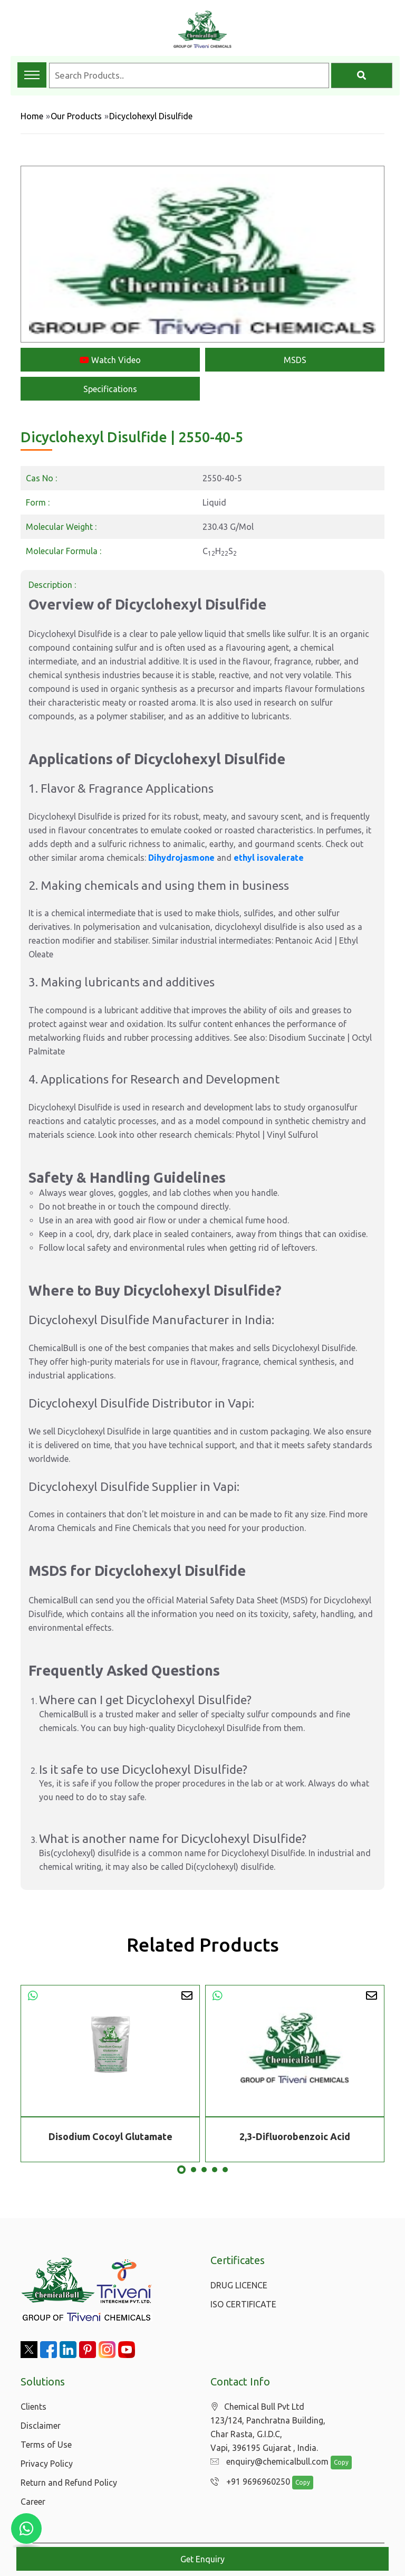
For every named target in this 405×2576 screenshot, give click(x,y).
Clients (33, 2406)
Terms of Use (46, 2444)
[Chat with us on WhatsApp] (26, 2528)
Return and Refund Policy (69, 2482)
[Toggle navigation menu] (31, 75)
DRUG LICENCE (238, 2285)
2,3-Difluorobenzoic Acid (294, 2136)
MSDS (295, 360)
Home (32, 116)
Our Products (76, 116)
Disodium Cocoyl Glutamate (110, 2136)
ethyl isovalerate (269, 857)
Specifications (110, 389)
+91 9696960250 (247, 2482)
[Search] (361, 75)
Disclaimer (41, 2425)
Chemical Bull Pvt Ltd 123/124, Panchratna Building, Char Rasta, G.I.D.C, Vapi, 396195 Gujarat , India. (267, 2427)
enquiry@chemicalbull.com (266, 2462)
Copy (336, 2462)
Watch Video (110, 360)
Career (33, 2501)
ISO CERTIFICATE (243, 2304)
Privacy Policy (47, 2463)
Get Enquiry (202, 2559)
